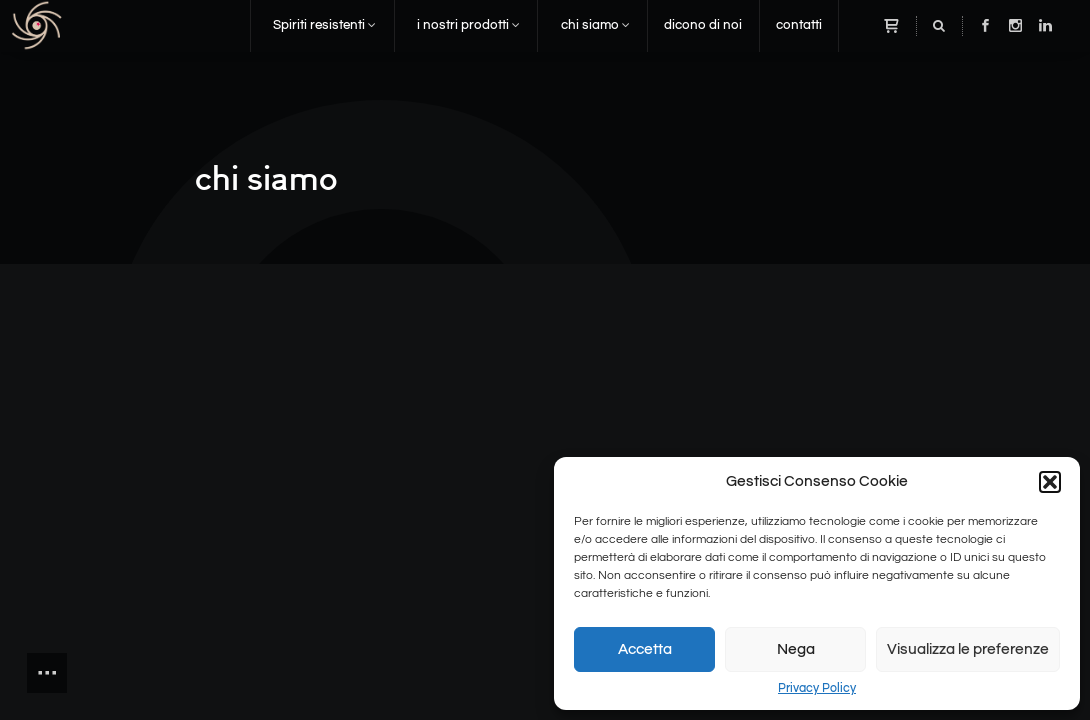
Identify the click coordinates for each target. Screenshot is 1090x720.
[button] (1050, 482)
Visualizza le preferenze (968, 649)
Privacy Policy (817, 688)
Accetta (645, 649)
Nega (796, 649)
